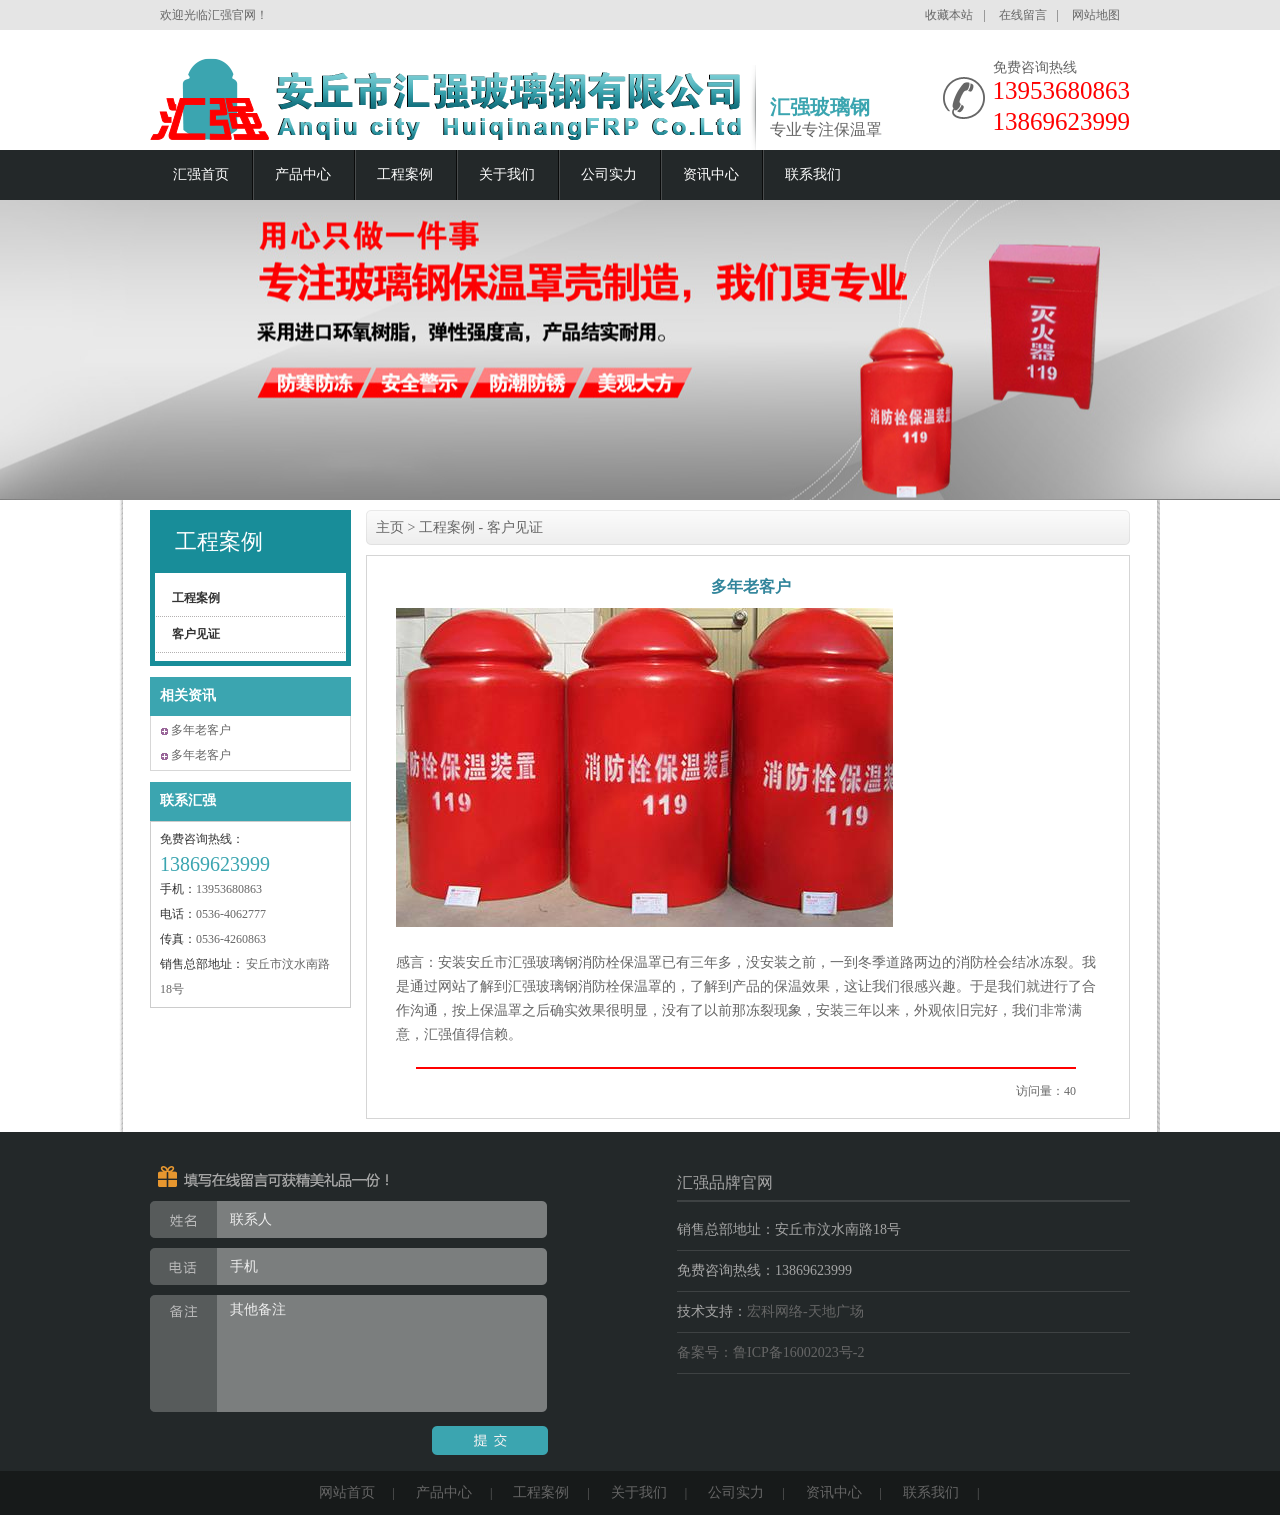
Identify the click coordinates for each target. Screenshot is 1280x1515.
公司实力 (609, 174)
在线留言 (1023, 15)
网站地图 (1096, 15)
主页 (390, 527)
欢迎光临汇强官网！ (214, 15)
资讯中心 (711, 174)
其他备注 (348, 1353)
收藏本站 (949, 15)
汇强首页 (201, 174)
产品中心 (303, 174)
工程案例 (405, 174)
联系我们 (813, 174)
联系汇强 (188, 800)
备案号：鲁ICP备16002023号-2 (770, 1352)
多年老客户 (201, 730)
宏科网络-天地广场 (805, 1311)
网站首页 (347, 1492)
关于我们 (507, 174)
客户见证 (196, 634)
